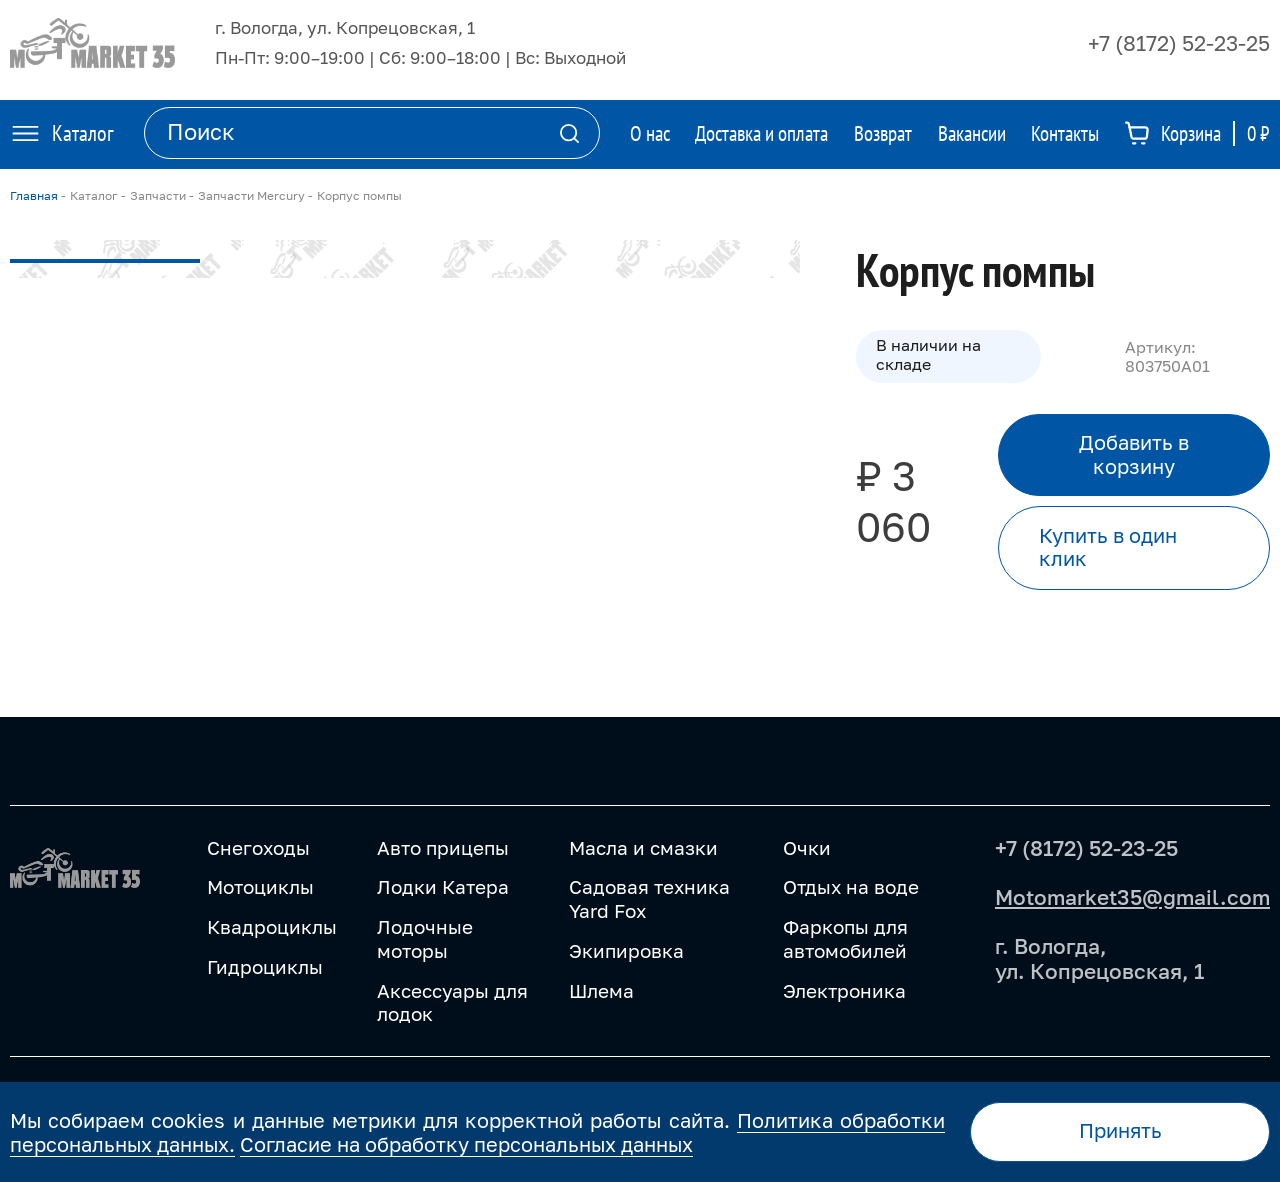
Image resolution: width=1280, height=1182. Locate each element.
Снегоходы (258, 847)
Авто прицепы (443, 847)
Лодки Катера (443, 886)
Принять (1120, 1130)
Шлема (601, 990)
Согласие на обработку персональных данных (466, 1144)
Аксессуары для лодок (452, 1002)
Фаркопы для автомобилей (845, 938)
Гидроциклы (265, 966)
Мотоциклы (260, 886)
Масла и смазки (643, 847)
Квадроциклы (272, 926)
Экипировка (626, 950)
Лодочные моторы (425, 938)
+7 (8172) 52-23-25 (1179, 43)
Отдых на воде (851, 886)
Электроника (844, 990)
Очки (807, 847)
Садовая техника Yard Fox (649, 898)
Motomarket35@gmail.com (1132, 897)
